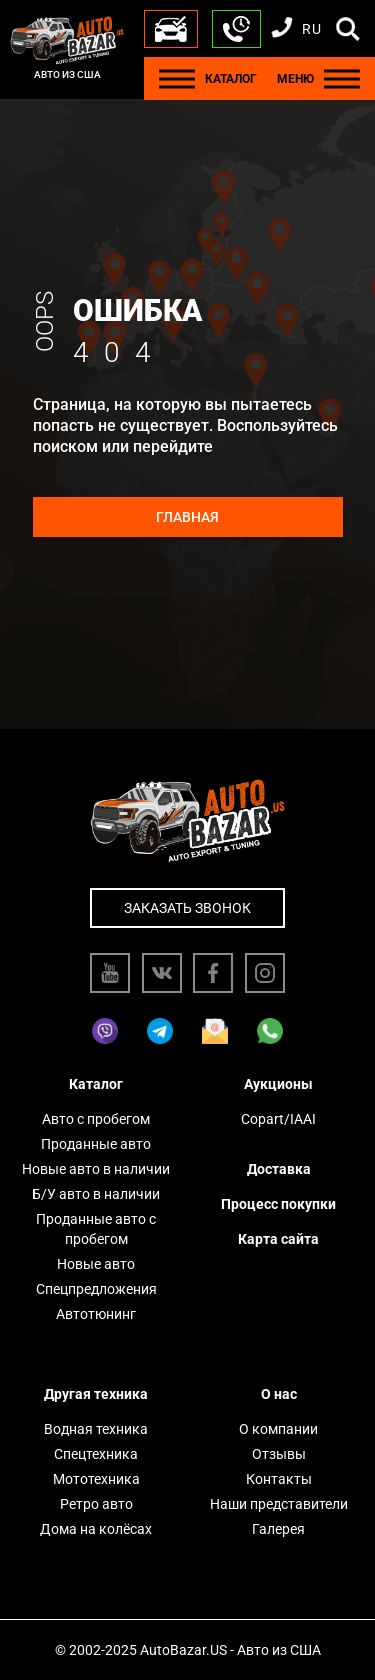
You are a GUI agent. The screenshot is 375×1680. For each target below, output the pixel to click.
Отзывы (279, 1454)
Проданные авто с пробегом (96, 1229)
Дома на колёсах (96, 1529)
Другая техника (96, 1394)
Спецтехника (96, 1454)
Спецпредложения (96, 1289)
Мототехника (96, 1479)
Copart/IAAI (278, 1119)
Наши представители (279, 1504)
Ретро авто (96, 1504)
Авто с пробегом (96, 1119)
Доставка (279, 1169)
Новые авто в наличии (96, 1169)
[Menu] (177, 78)
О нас (279, 1394)
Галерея (278, 1529)
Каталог (96, 1084)
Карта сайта (278, 1239)
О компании (278, 1429)
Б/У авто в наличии (96, 1194)
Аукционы (278, 1084)
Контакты (279, 1479)
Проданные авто (96, 1144)
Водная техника (96, 1429)
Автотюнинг (96, 1314)
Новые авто (96, 1264)
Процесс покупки (278, 1204)
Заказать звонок (187, 908)
